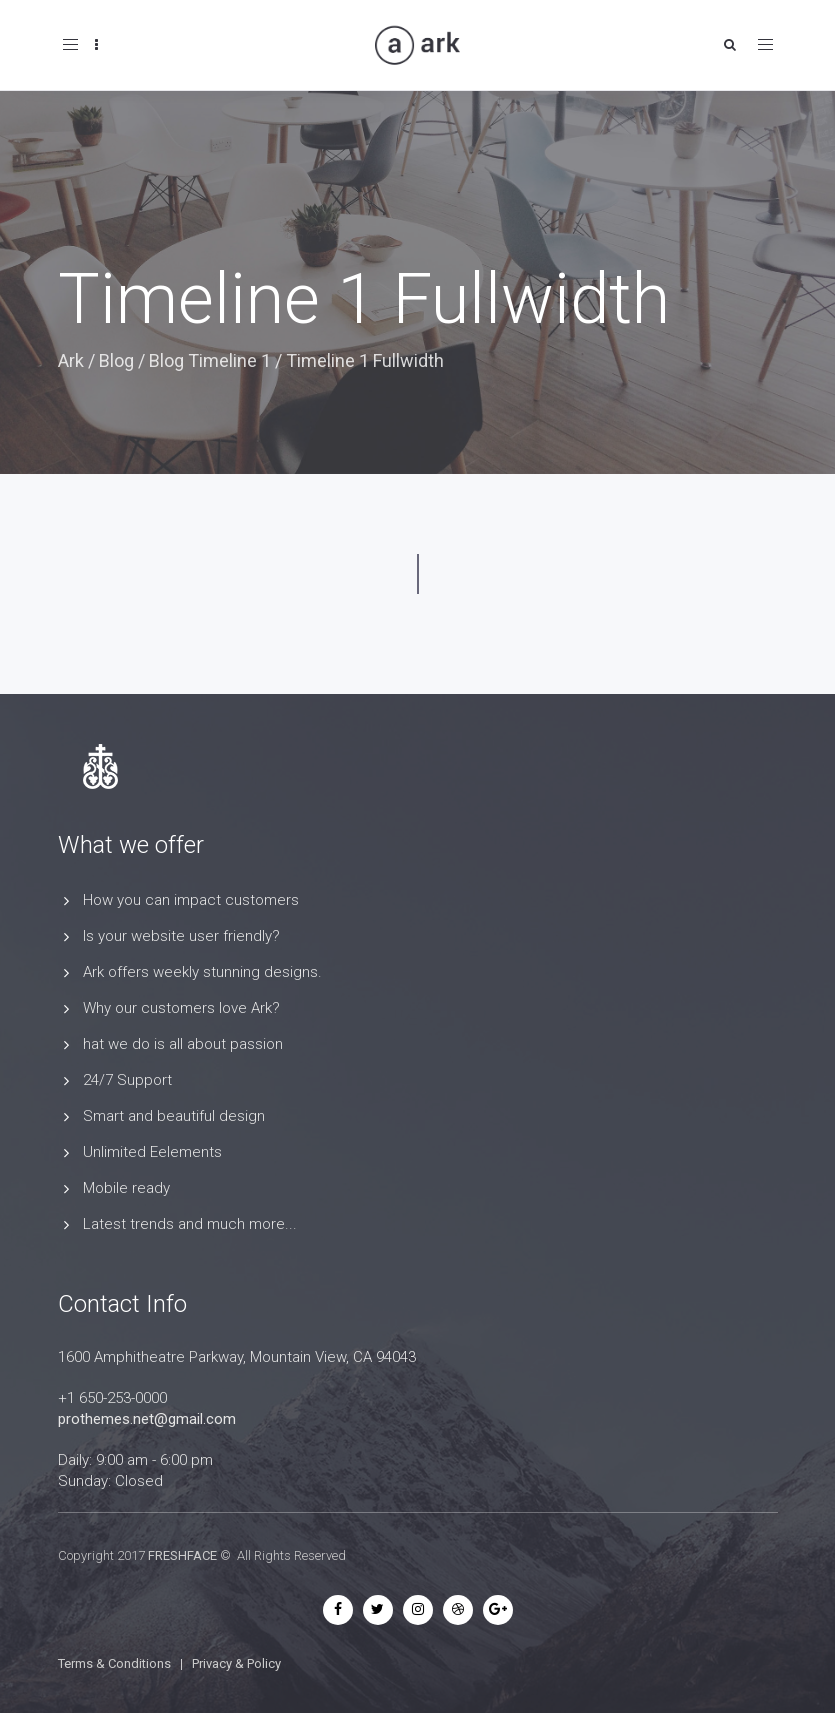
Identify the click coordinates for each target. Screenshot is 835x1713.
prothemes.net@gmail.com (147, 1419)
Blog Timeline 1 (210, 360)
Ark (71, 360)
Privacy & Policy (236, 1663)
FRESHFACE (182, 1555)
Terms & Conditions (114, 1663)
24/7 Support (127, 1080)
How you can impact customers (191, 900)
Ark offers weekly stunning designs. (202, 972)
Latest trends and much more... (190, 1224)
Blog (116, 360)
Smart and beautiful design (174, 1116)
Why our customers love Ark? (181, 1008)
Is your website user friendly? (181, 936)
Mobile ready (126, 1188)
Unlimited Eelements (152, 1152)
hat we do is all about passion (183, 1044)
